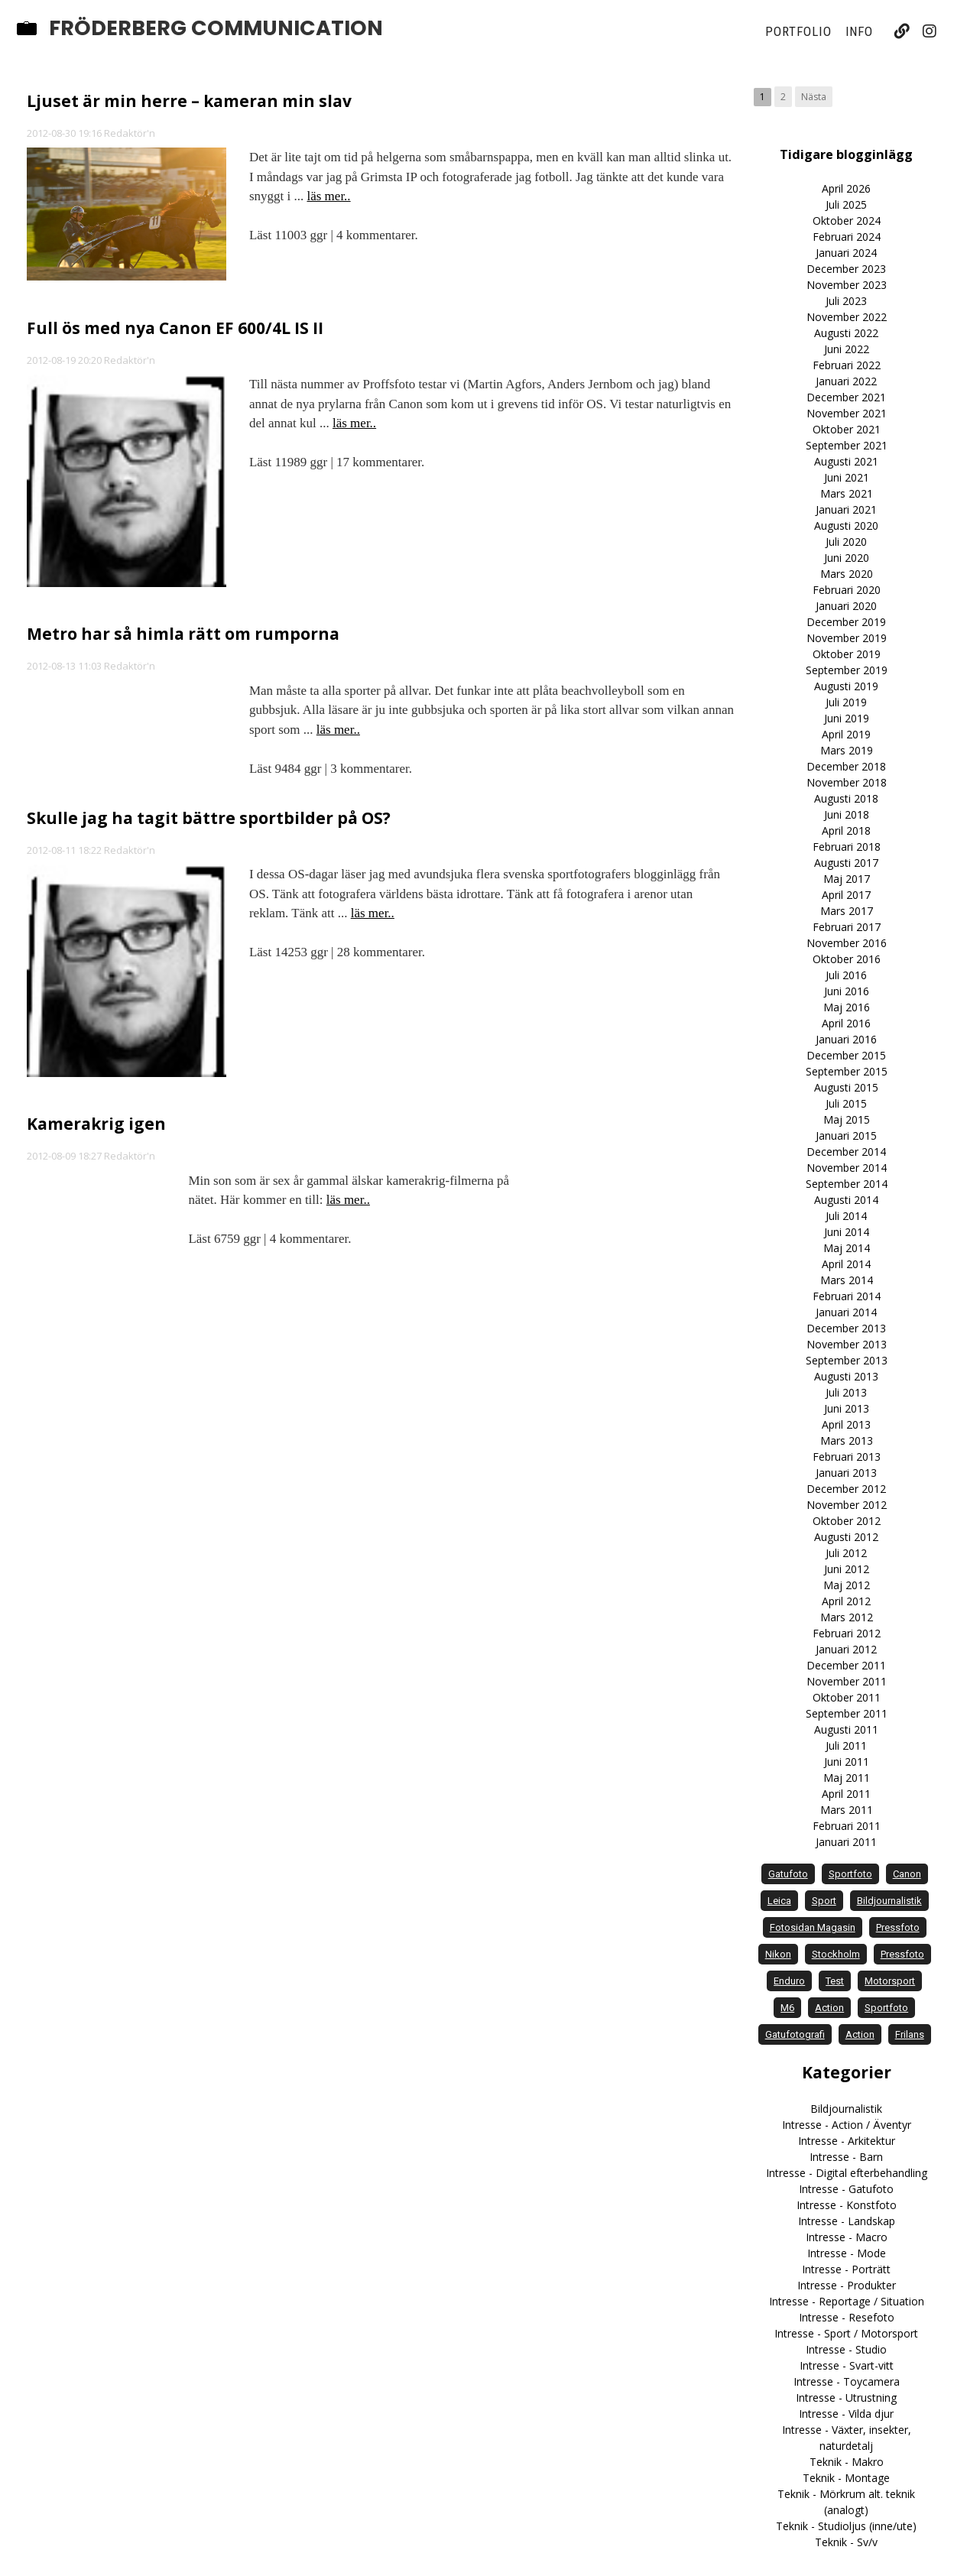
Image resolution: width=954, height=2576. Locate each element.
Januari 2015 (846, 1135)
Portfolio (798, 31)
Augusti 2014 (846, 1199)
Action (859, 2034)
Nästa (813, 96)
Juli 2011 (846, 1745)
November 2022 (846, 317)
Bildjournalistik (846, 2108)
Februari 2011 (847, 1825)
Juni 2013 (846, 1408)
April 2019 (846, 734)
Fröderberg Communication (216, 28)
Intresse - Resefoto (846, 2317)
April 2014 (846, 1264)
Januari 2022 (846, 381)
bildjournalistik (889, 1900)
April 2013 (846, 1424)
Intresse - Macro (846, 2237)
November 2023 (846, 284)
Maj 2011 (846, 1777)
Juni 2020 (846, 557)
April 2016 (846, 1023)
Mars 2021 (846, 493)
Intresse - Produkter (846, 2285)
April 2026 (846, 188)
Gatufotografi (795, 2034)
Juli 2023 (846, 301)
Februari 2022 (847, 365)
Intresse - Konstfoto (847, 2205)
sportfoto (850, 1874)
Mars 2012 (846, 1617)
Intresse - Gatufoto (846, 2189)
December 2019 (846, 622)
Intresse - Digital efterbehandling (846, 2173)
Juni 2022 (846, 349)
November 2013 (846, 1344)
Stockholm (836, 1954)
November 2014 (846, 1167)
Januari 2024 (846, 252)
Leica (779, 1900)
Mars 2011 (846, 1809)
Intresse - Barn (846, 2156)
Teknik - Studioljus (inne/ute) (846, 2526)
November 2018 (846, 782)
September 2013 (846, 1360)
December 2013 (846, 1328)
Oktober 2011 (847, 1697)
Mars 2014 (846, 1280)
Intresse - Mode (846, 2253)
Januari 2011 (846, 1842)
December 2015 (846, 1055)
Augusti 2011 (846, 1729)
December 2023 (846, 268)
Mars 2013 (846, 1440)
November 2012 (846, 1504)
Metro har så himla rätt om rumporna (183, 633)
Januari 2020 (846, 606)
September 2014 (846, 1183)
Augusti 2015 (846, 1087)
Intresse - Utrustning (846, 2397)
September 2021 (846, 445)
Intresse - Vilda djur (846, 2413)
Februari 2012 (847, 1633)
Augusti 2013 (846, 1376)
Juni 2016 (846, 991)
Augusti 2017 (846, 862)
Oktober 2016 (847, 959)
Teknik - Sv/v (846, 2542)
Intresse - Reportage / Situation (846, 2301)
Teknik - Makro (847, 2461)
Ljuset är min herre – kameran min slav (189, 101)
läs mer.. (328, 196)
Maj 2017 (846, 878)
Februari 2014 (847, 1296)
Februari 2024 (847, 236)
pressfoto (898, 1927)
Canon (907, 1874)
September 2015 (846, 1071)
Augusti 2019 (846, 686)
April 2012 (846, 1601)
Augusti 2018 (846, 798)
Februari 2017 (847, 927)
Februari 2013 (847, 1456)
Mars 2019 (846, 750)
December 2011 (846, 1665)
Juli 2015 (846, 1103)
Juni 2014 (846, 1232)
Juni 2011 (846, 1761)
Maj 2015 (846, 1119)
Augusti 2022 (846, 333)
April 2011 (846, 1793)
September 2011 (846, 1713)
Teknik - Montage (846, 2478)
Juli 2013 (846, 1392)
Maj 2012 (846, 1585)
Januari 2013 (846, 1472)
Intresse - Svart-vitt (847, 2365)
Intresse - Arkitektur (846, 2140)
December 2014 (846, 1151)
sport (824, 1900)
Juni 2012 (846, 1569)
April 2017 (846, 894)
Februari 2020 (847, 589)
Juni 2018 (846, 814)
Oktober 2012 (847, 1520)
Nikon (778, 1954)
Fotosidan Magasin (812, 1927)
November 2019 (846, 638)
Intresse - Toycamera (846, 2381)
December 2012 (846, 1488)
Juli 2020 (846, 541)
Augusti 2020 (846, 525)
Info (859, 31)
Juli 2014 (846, 1216)
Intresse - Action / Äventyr (846, 2124)
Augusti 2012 (846, 1537)
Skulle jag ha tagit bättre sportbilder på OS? (209, 818)
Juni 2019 (846, 718)
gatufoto (788, 1874)
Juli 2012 (846, 1553)
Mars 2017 (846, 911)
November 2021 (846, 413)
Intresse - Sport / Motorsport (846, 2333)
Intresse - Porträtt (846, 2269)
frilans (909, 2034)
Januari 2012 (846, 1649)
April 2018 (846, 830)
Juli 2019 (846, 702)
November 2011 (846, 1681)
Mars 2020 (846, 573)
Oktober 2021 (847, 429)
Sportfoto (886, 2007)
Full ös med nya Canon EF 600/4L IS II (175, 328)
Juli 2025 (846, 204)
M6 (787, 2007)
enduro (789, 1981)
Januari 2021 (846, 509)
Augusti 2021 (846, 461)
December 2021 (846, 397)
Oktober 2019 (847, 654)
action (829, 2007)
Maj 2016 (846, 1007)
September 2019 (846, 670)
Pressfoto (902, 1954)
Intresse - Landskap (846, 2221)
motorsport (890, 1981)
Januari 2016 (846, 1039)
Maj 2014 (846, 1248)
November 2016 (846, 943)
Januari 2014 (846, 1312)
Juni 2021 (846, 477)
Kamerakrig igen (96, 1123)
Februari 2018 (847, 846)
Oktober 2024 (847, 220)
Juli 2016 (846, 975)
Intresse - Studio (846, 2349)
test (835, 1981)
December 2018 (846, 766)
